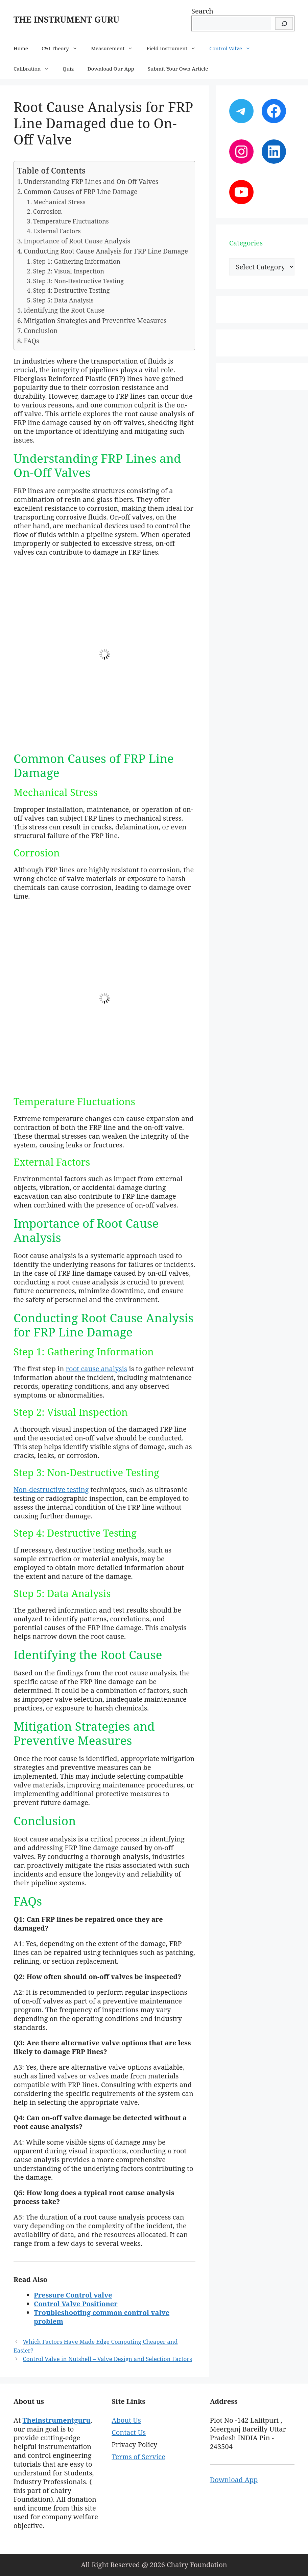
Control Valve (233, 48)
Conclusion (40, 330)
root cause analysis (96, 1368)
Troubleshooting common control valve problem (101, 2317)
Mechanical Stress (59, 202)
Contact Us (129, 2432)
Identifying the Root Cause (64, 310)
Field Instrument (174, 48)
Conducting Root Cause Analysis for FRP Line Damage (106, 251)
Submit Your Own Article (178, 68)
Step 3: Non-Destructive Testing (78, 281)
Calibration (35, 68)
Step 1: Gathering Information (76, 261)
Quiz (68, 68)
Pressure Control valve (73, 2295)
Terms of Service (138, 2456)
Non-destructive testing (51, 1489)
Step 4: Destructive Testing (71, 290)
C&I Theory (63, 48)
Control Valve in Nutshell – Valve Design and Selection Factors (107, 2359)
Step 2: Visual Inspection (68, 271)
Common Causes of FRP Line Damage (80, 191)
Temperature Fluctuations (71, 221)
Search (202, 11)
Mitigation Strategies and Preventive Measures (95, 320)
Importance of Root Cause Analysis (77, 241)
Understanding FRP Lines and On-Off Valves (91, 181)
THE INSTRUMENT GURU (66, 19)
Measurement (115, 48)
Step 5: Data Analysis (63, 300)
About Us (126, 2420)
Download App (234, 2479)
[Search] (284, 23)
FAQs (31, 341)
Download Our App (111, 68)
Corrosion (47, 211)
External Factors (57, 231)
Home (21, 48)
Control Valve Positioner (76, 2303)
